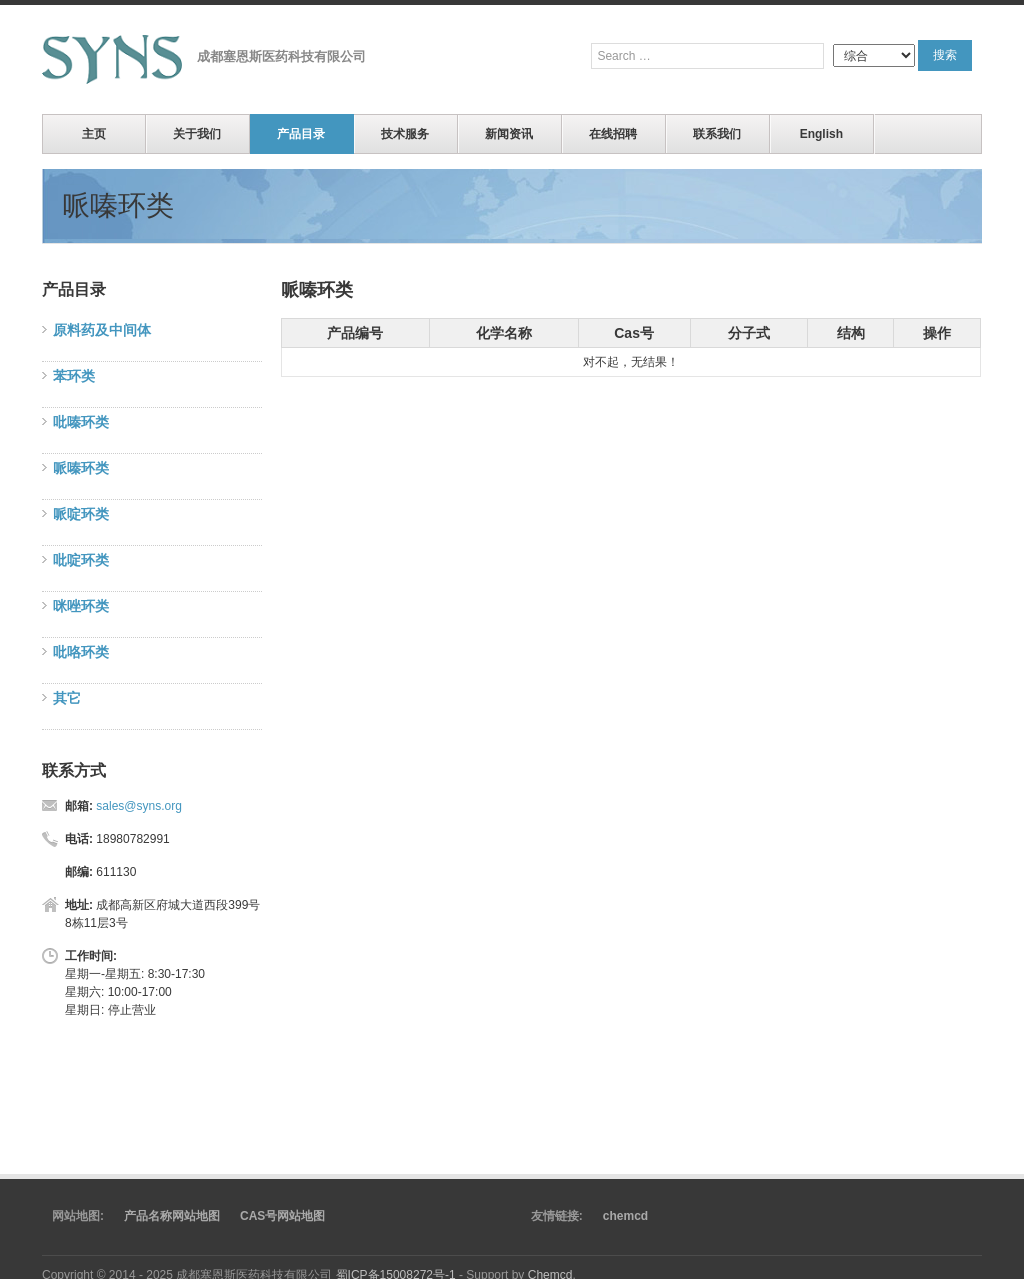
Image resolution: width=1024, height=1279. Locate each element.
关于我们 (197, 134)
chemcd (625, 1216)
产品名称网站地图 (172, 1216)
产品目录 (301, 134)
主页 (94, 134)
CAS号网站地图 (282, 1216)
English (821, 134)
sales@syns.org (139, 806)
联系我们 (717, 134)
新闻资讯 (509, 134)
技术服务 (405, 134)
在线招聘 (613, 134)
